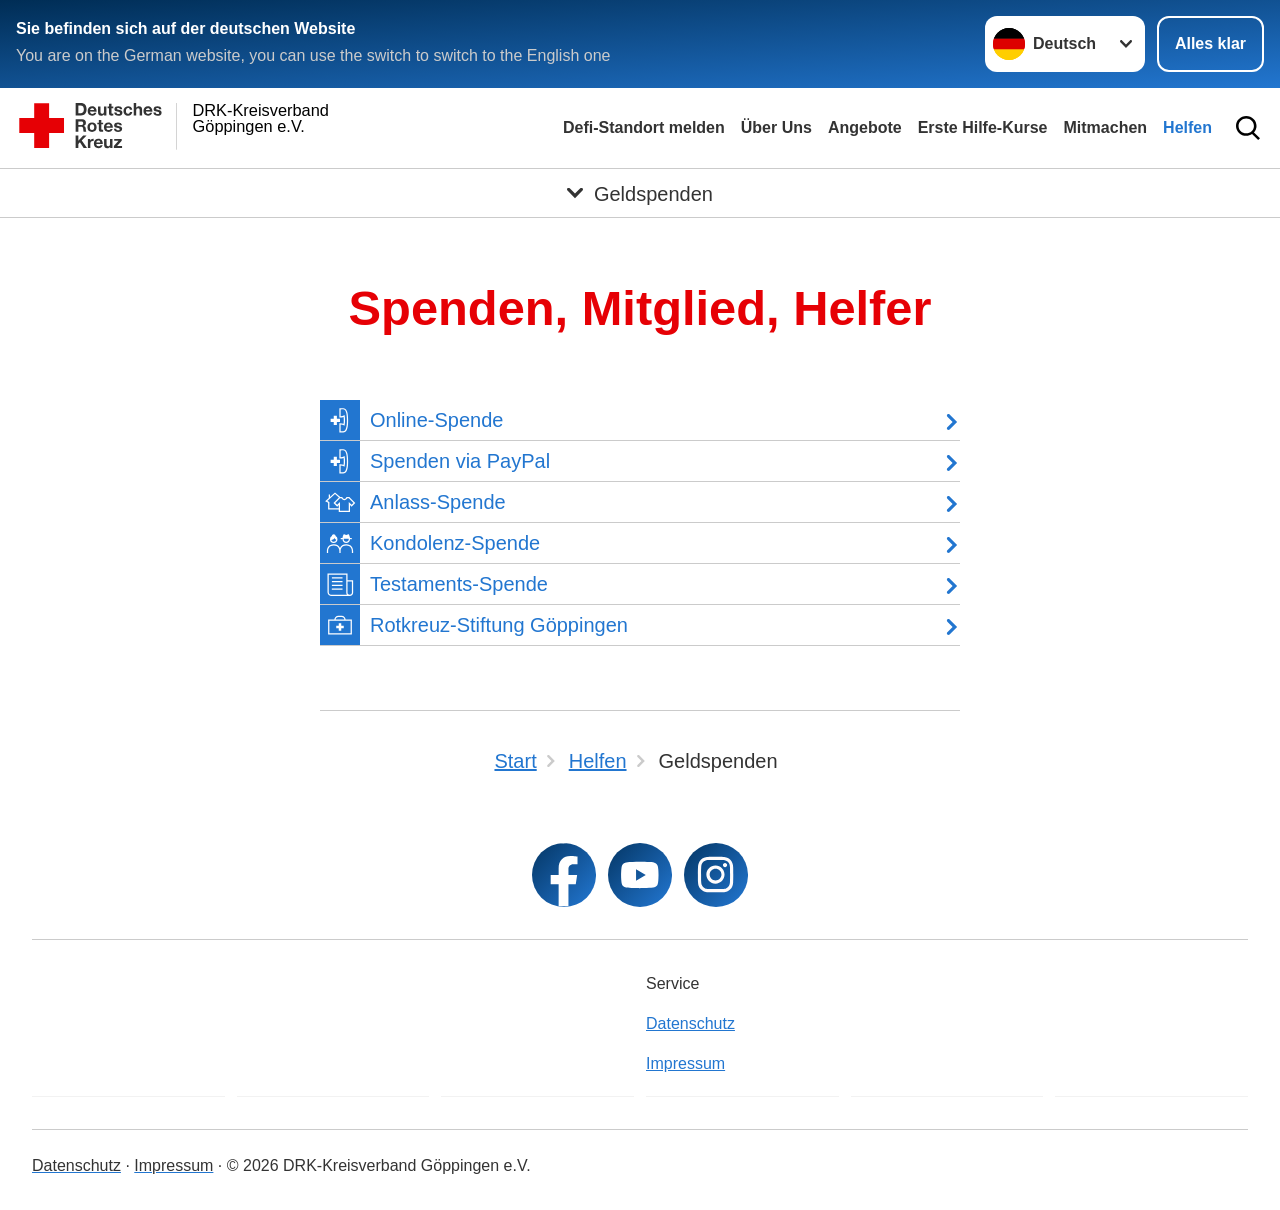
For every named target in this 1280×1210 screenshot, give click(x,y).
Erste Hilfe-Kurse (983, 127)
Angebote (865, 127)
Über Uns (776, 127)
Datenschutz (690, 1023)
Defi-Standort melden (644, 127)
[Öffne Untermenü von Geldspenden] (640, 193)
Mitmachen (1106, 127)
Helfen (1187, 127)
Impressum (685, 1063)
